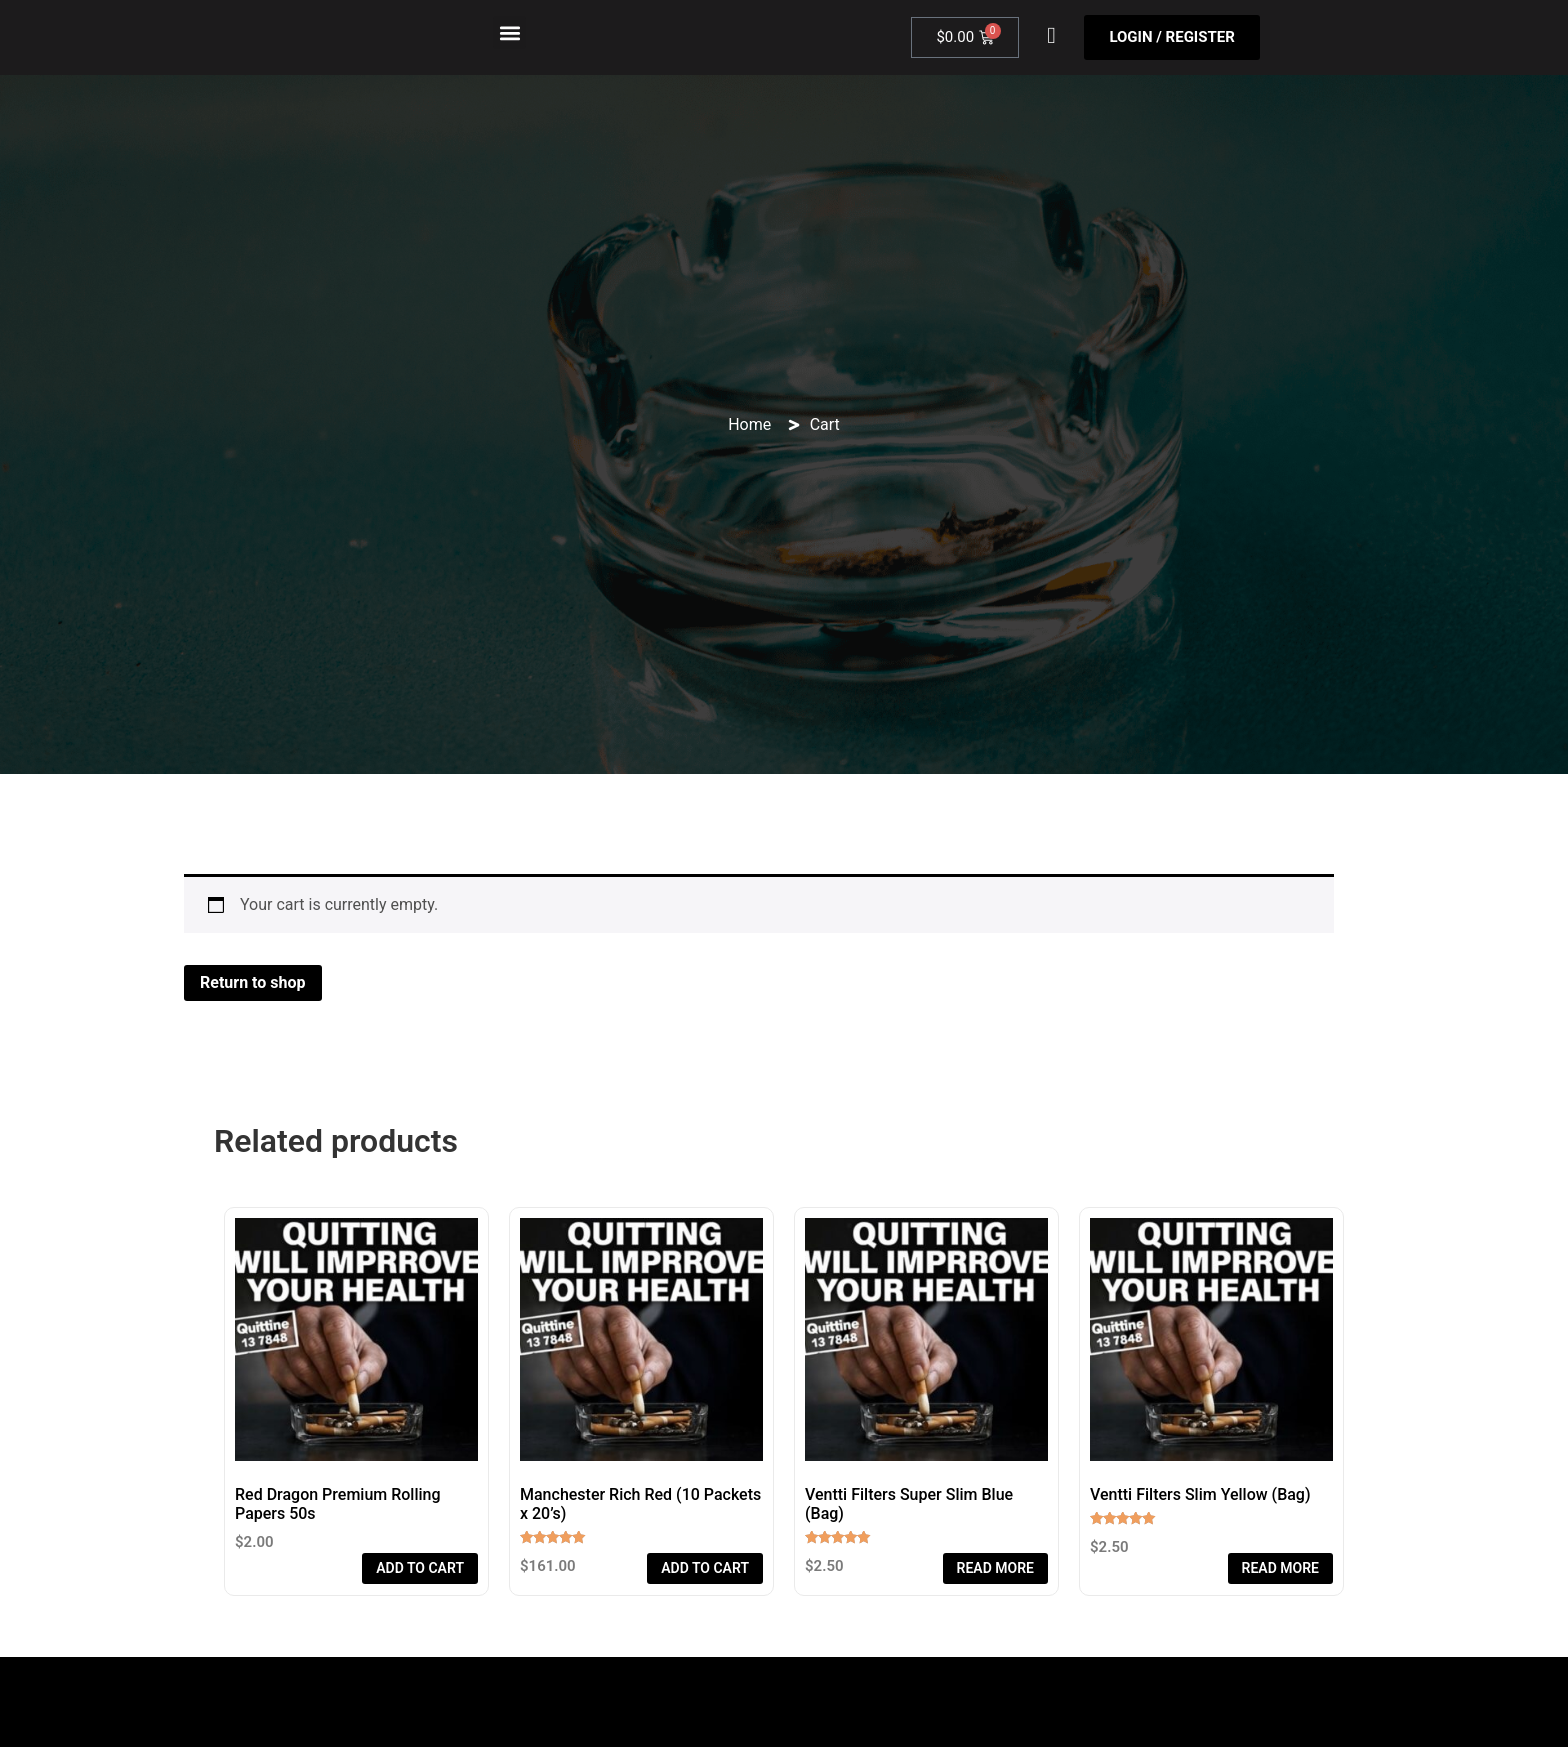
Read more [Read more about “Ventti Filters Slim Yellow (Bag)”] (1280, 1568)
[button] (509, 32)
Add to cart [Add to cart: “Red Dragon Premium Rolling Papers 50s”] (420, 1568)
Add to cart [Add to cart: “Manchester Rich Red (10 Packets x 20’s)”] (705, 1568)
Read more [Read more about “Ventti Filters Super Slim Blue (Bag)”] (995, 1568)
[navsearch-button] (1051, 38)
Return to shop (253, 982)
